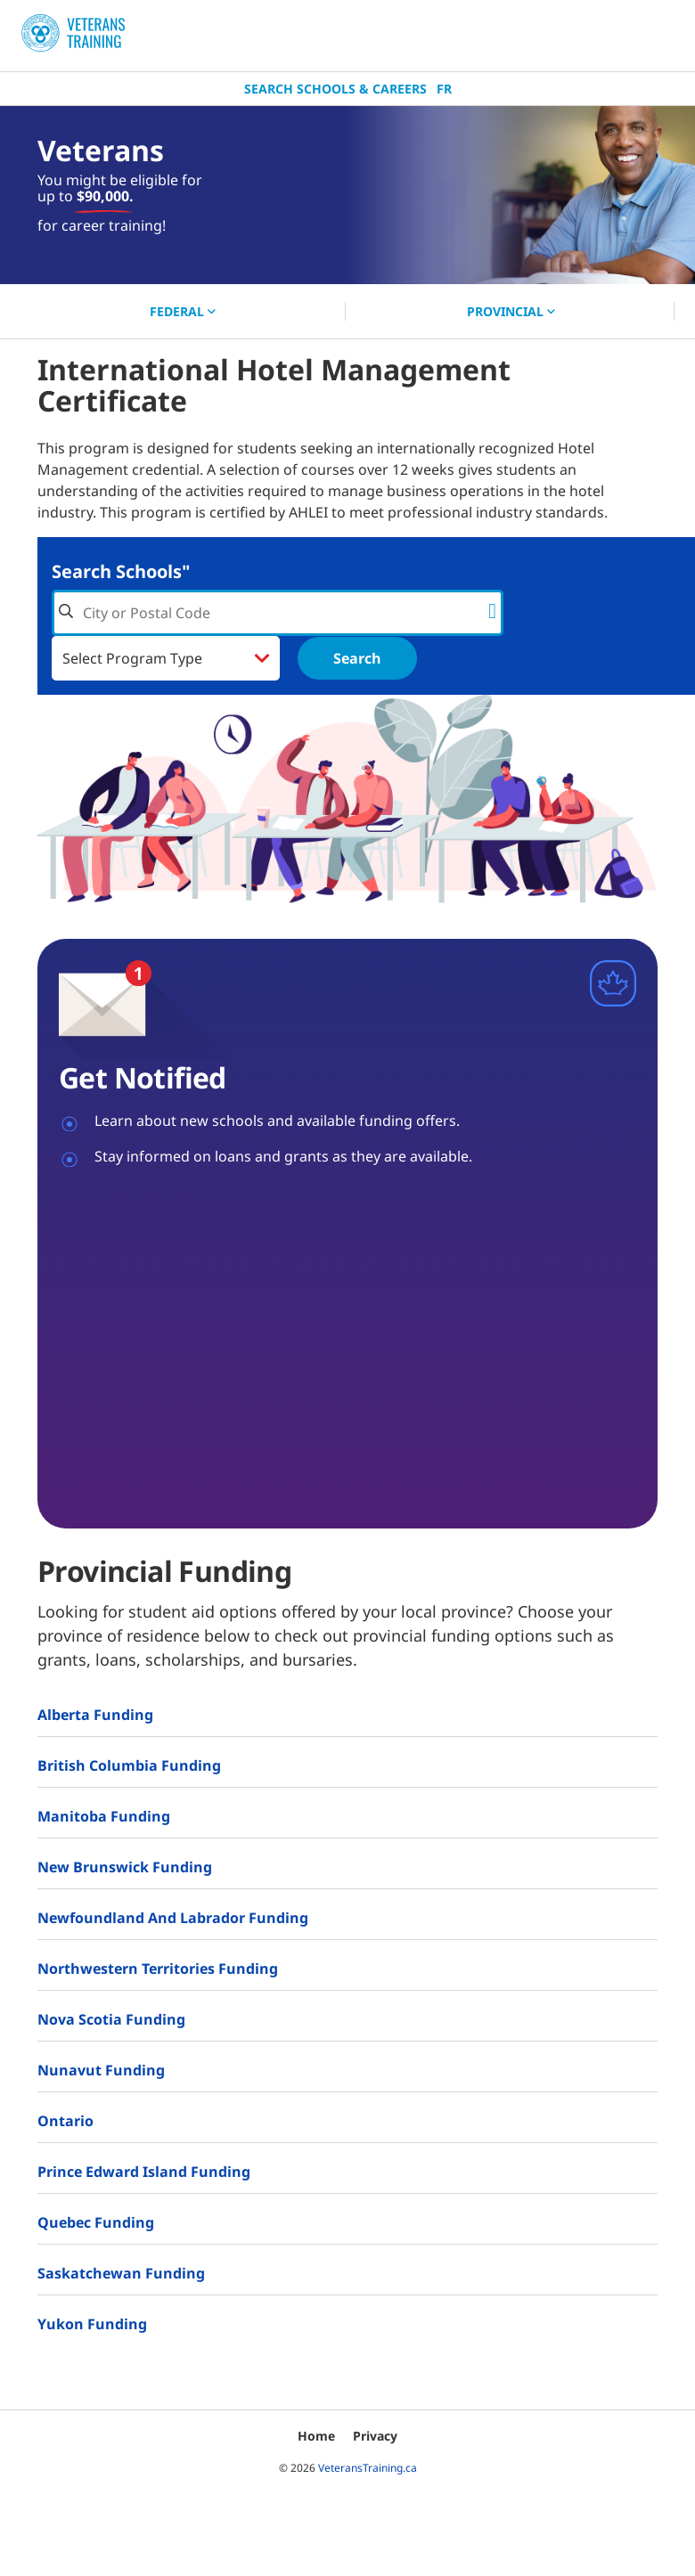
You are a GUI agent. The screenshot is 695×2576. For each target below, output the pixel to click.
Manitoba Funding (103, 1816)
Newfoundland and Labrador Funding (172, 1918)
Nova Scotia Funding (111, 2019)
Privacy (375, 2435)
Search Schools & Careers (335, 88)
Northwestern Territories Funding (157, 1968)
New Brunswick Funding (124, 1867)
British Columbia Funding (129, 1765)
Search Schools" (121, 571)
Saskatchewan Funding (121, 2273)
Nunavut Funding (101, 2070)
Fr (444, 88)
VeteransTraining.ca (367, 2467)
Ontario (65, 2121)
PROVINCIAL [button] (511, 311)
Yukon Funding (92, 2324)
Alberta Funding (95, 1714)
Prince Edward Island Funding (143, 2171)
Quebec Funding (95, 2222)
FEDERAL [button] (183, 311)
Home (316, 2435)
